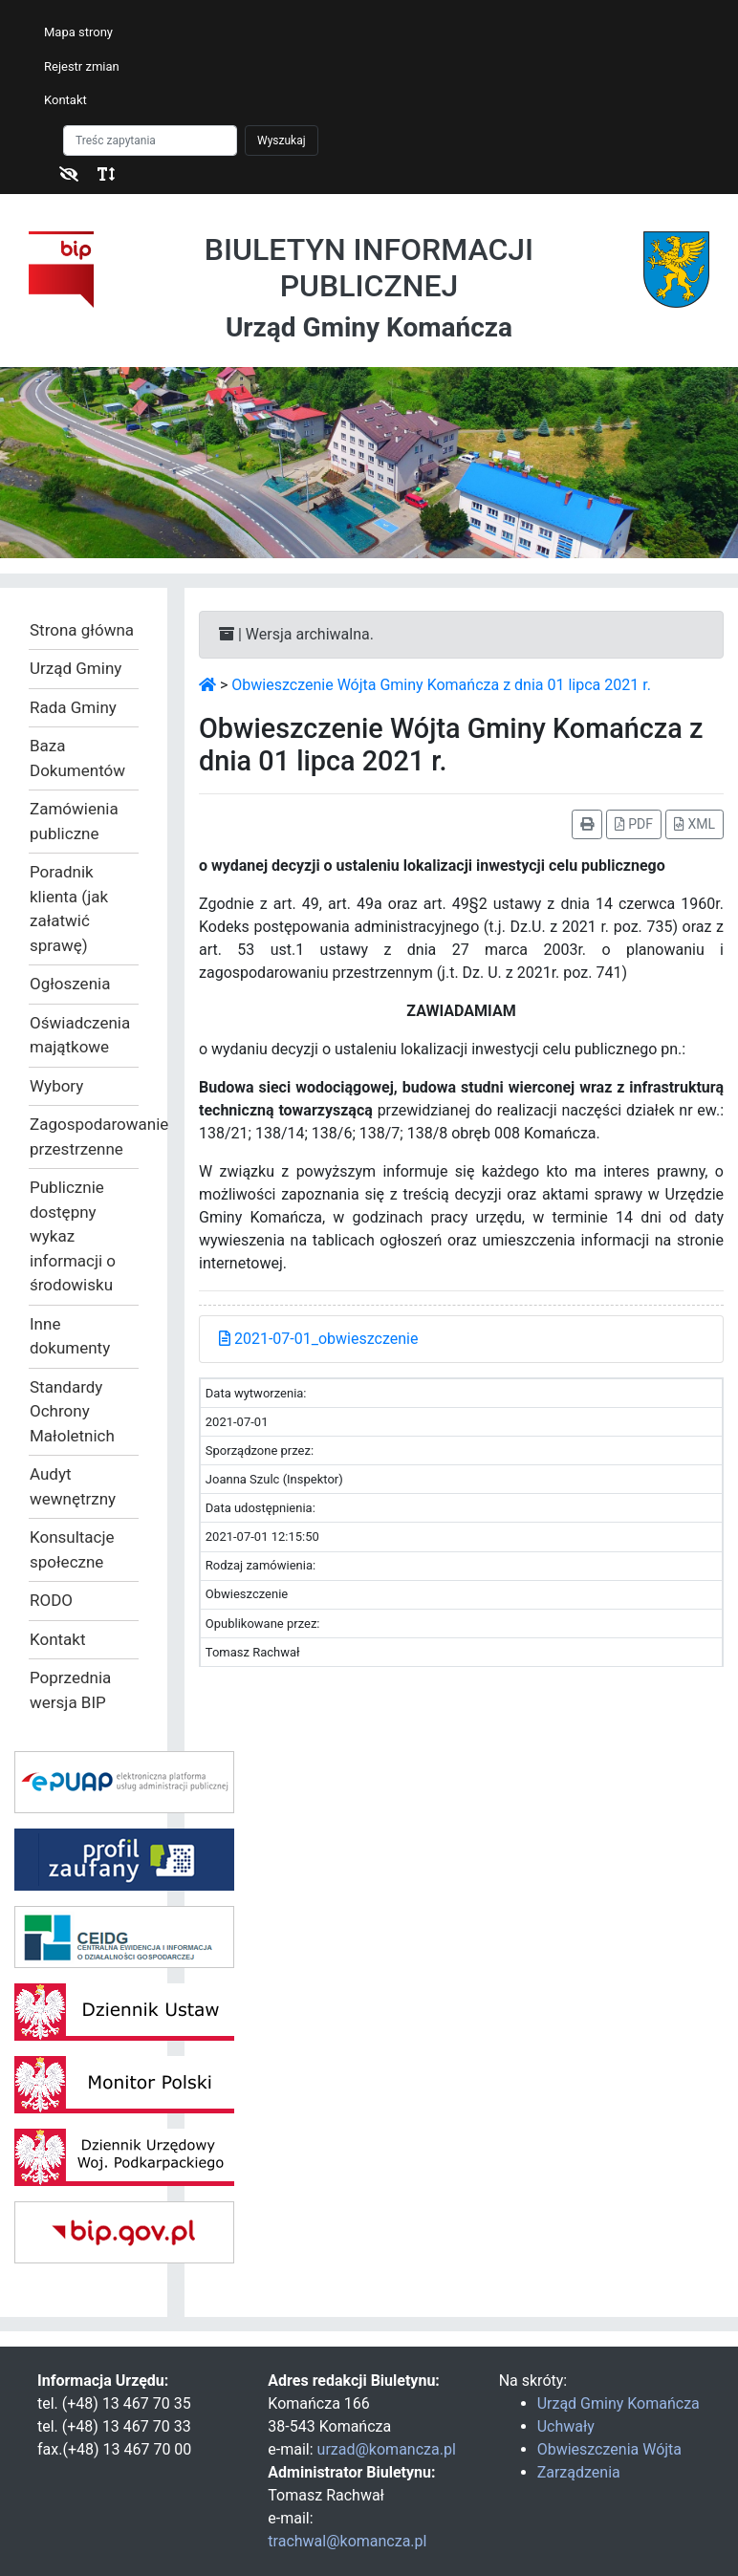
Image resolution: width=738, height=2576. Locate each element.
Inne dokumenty (70, 1336)
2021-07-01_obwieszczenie (318, 1339)
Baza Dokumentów (77, 758)
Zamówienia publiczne (74, 821)
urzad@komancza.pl (386, 2449)
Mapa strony (78, 32)
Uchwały (566, 2426)
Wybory (56, 1085)
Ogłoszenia (70, 983)
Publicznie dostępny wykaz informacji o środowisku (73, 1236)
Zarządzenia (578, 2472)
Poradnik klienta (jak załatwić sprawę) (69, 908)
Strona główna (82, 629)
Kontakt (65, 100)
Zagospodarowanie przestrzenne (84, 1136)
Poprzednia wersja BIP (70, 1690)
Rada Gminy (73, 707)
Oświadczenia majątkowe (80, 1035)
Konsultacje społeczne (72, 1549)
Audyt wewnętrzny (73, 1486)
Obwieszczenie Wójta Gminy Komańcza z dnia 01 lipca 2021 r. (441, 685)
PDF (634, 824)
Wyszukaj (281, 140)
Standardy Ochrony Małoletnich (72, 1411)
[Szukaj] (150, 140)
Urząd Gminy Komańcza (618, 2403)
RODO (51, 1600)
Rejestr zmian (81, 66)
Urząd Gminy (75, 668)
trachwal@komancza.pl (347, 2541)
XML (694, 824)
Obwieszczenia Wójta (609, 2449)
